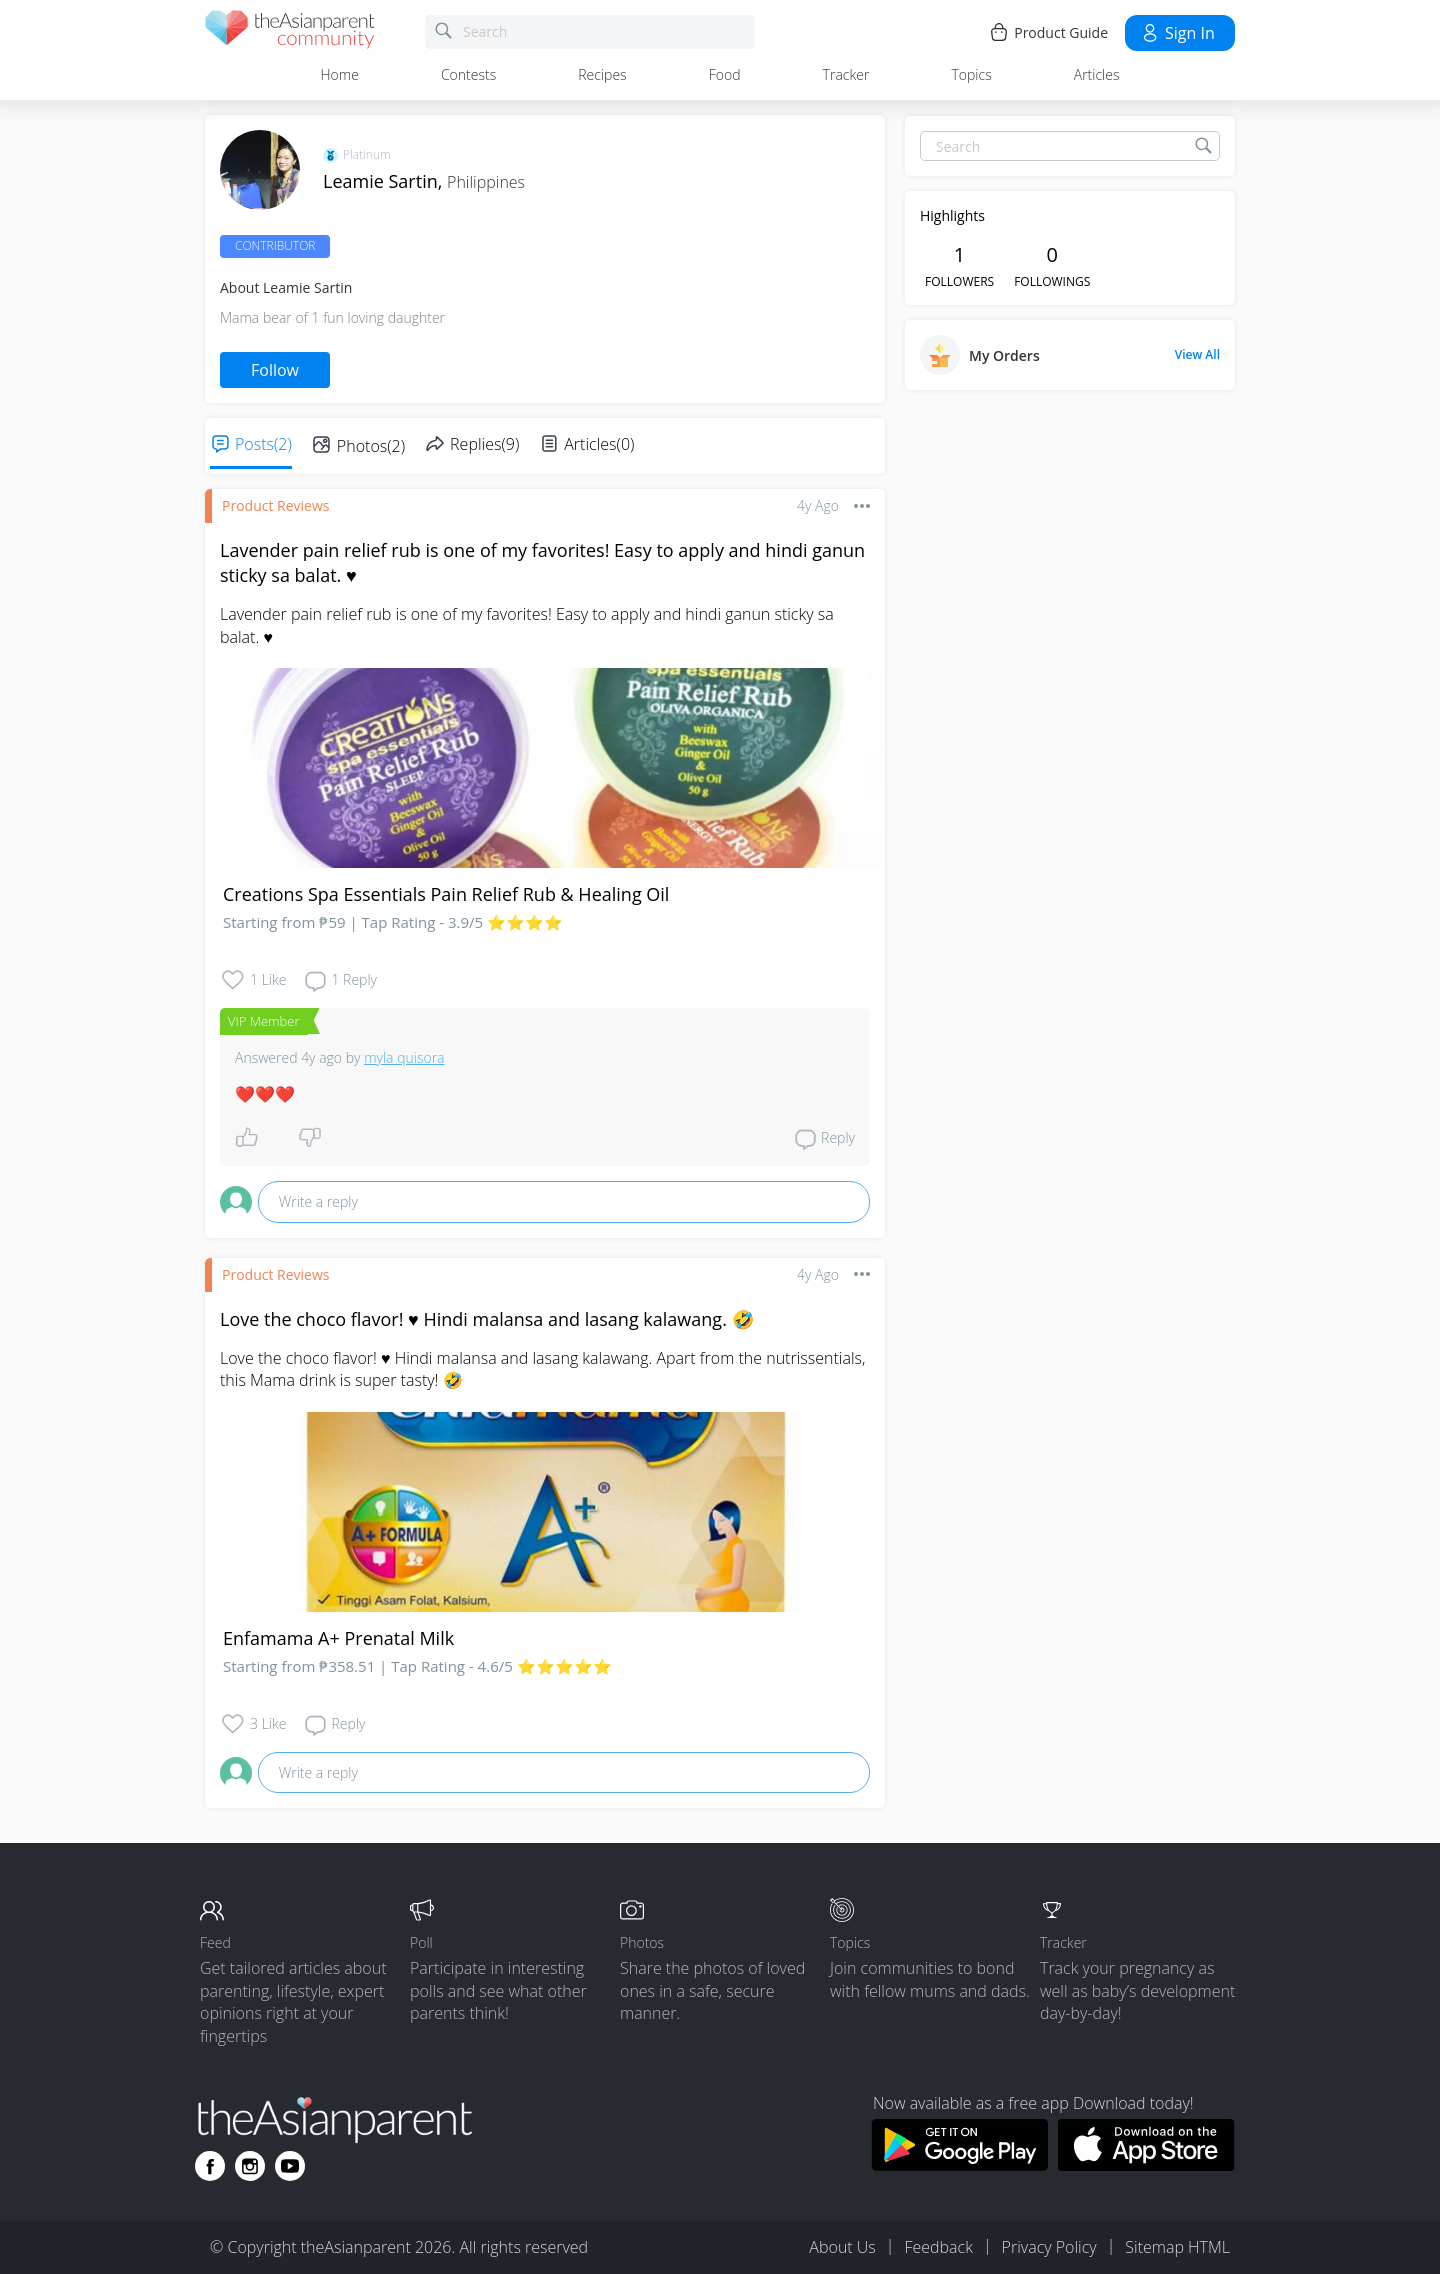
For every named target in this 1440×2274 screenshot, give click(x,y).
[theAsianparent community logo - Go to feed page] (290, 32)
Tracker (846, 74)
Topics (971, 74)
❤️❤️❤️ (265, 1094)
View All (1197, 355)
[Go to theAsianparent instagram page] (250, 2166)
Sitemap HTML (1177, 2247)
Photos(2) (371, 446)
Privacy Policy (1049, 2247)
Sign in (1177, 33)
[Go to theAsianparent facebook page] (210, 2166)
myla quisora (404, 1057)
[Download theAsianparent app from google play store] (959, 2165)
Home (340, 74)
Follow (275, 370)
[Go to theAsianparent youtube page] (290, 2166)
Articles (1097, 74)
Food (725, 74)
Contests (468, 74)
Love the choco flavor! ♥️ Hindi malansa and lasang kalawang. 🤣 (487, 1319)
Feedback (938, 2247)
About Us (842, 2247)
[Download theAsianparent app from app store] (1146, 2165)
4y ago (818, 505)
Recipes (602, 74)
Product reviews (275, 505)
